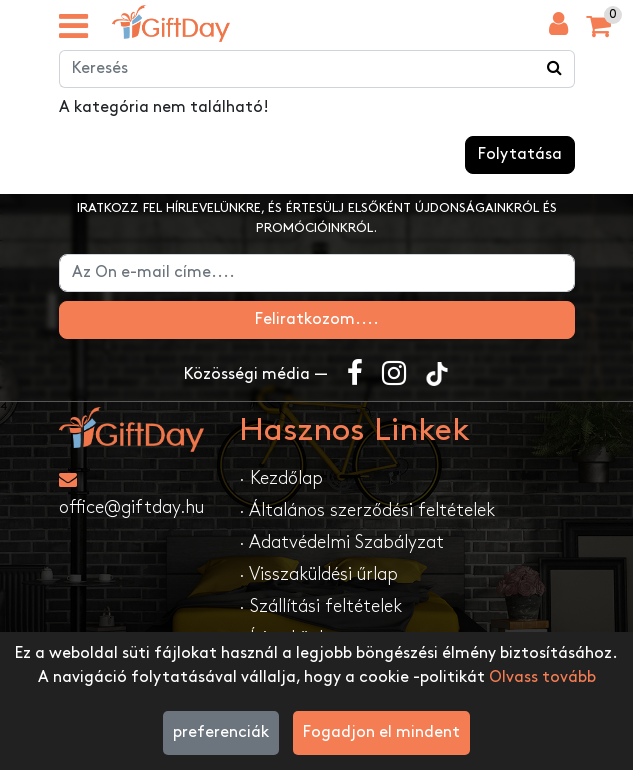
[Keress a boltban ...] (555, 69)
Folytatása (520, 154)
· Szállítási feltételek (320, 606)
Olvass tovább (542, 677)
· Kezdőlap (281, 478)
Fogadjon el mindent (381, 732)
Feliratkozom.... (317, 319)
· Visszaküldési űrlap (318, 574)
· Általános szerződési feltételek (367, 510)
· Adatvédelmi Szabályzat (341, 542)
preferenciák (221, 732)
